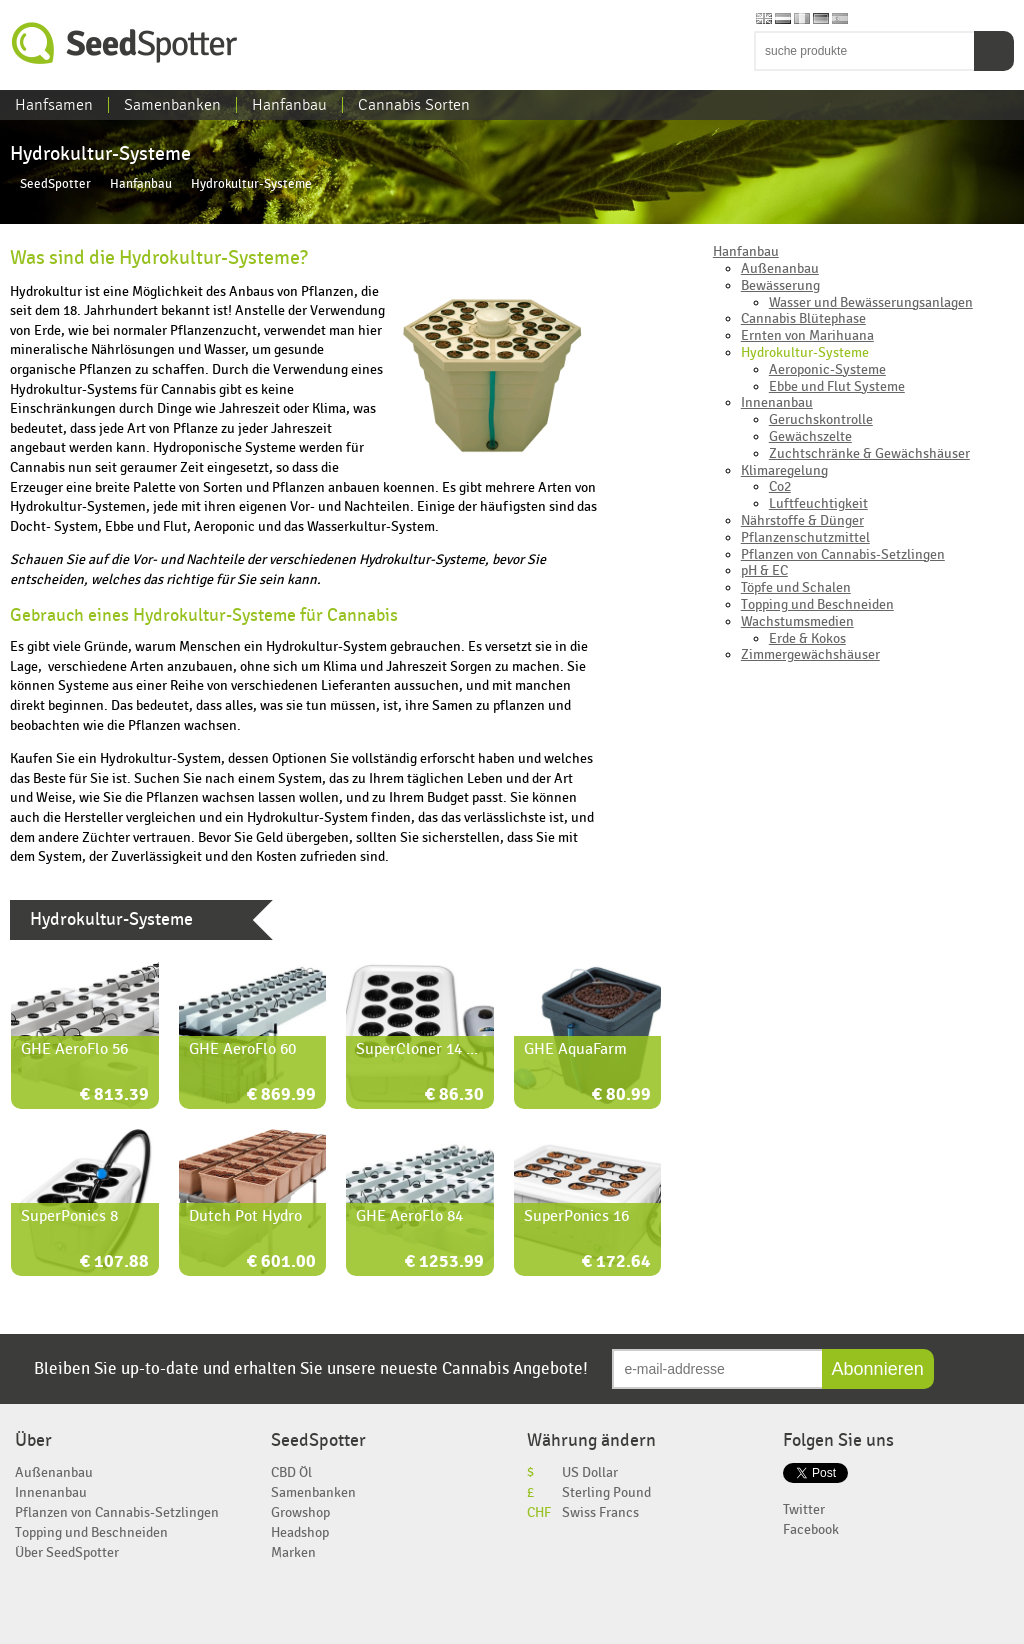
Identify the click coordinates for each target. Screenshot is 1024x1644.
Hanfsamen (54, 105)
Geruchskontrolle (821, 419)
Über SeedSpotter (67, 1552)
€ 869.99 (281, 1095)
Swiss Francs (600, 1512)
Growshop (300, 1512)
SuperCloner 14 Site (424, 1049)
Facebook (811, 1529)
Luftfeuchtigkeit (818, 503)
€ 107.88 (114, 1262)
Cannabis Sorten (414, 105)
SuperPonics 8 (69, 1216)
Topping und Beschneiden (817, 604)
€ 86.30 (454, 1095)
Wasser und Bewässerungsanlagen (871, 302)
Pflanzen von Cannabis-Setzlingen (843, 554)
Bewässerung (780, 285)
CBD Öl (291, 1472)
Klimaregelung (784, 470)
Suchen (994, 51)
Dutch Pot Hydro (245, 1216)
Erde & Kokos (807, 638)
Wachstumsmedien (797, 621)
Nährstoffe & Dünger (802, 520)
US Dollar (590, 1472)
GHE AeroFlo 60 (242, 1049)
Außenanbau (780, 268)
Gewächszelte (810, 436)
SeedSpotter (125, 43)
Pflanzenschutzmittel (805, 537)
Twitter (804, 1509)
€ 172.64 (616, 1262)
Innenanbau (777, 402)
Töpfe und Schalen (796, 587)
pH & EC (764, 570)
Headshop (300, 1532)
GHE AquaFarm (575, 1049)
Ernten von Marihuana (807, 335)
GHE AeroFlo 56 (74, 1049)
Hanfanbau (289, 105)
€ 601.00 (281, 1262)
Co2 (780, 486)
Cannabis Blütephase (803, 318)
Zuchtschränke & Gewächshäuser (869, 453)
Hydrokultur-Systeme (805, 352)
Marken (293, 1552)
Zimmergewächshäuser (810, 654)
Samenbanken (172, 105)
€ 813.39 (114, 1095)
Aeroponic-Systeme (827, 369)
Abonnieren (878, 1369)
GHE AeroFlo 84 (409, 1216)
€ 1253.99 (444, 1262)
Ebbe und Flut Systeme (837, 386)
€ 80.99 (621, 1095)
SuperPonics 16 (576, 1216)
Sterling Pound (606, 1492)
